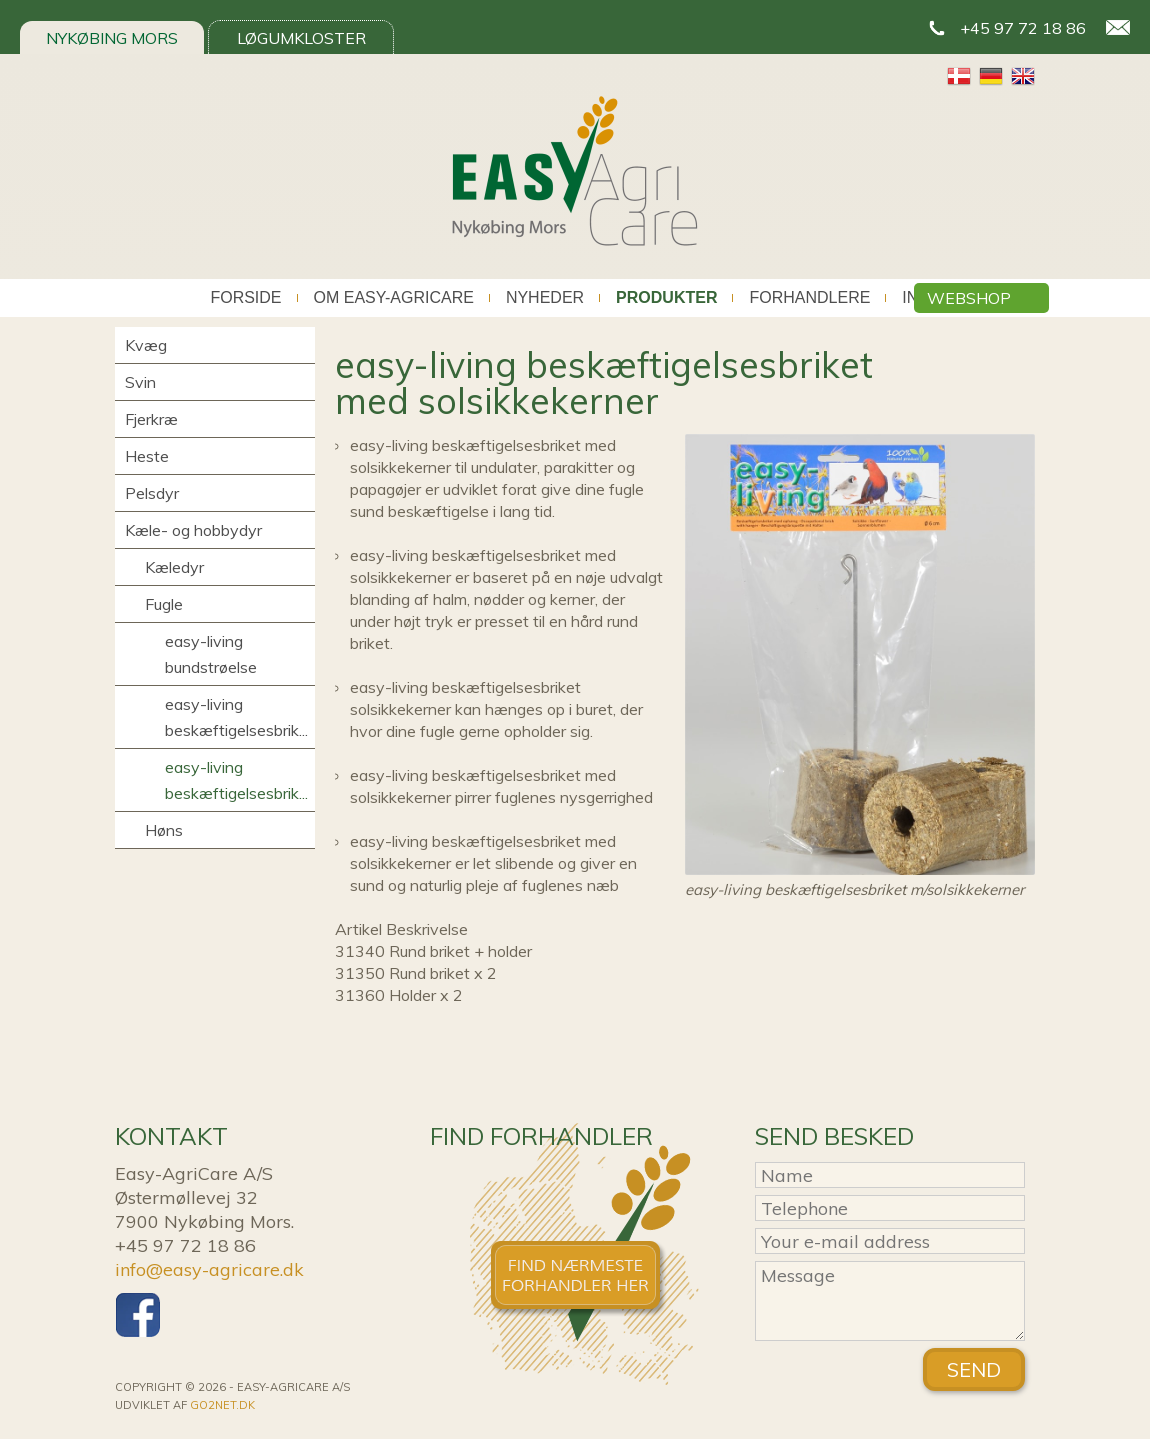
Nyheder (545, 298)
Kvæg (146, 345)
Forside (245, 298)
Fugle (164, 604)
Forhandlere (809, 298)
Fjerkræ (151, 419)
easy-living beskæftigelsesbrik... (236, 717)
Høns (164, 830)
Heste (147, 456)
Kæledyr (174, 567)
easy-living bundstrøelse (211, 654)
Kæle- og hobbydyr (193, 530)
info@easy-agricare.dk (209, 1269)
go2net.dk (222, 1405)
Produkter (666, 298)
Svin (140, 382)
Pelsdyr (152, 493)
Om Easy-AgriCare (394, 298)
